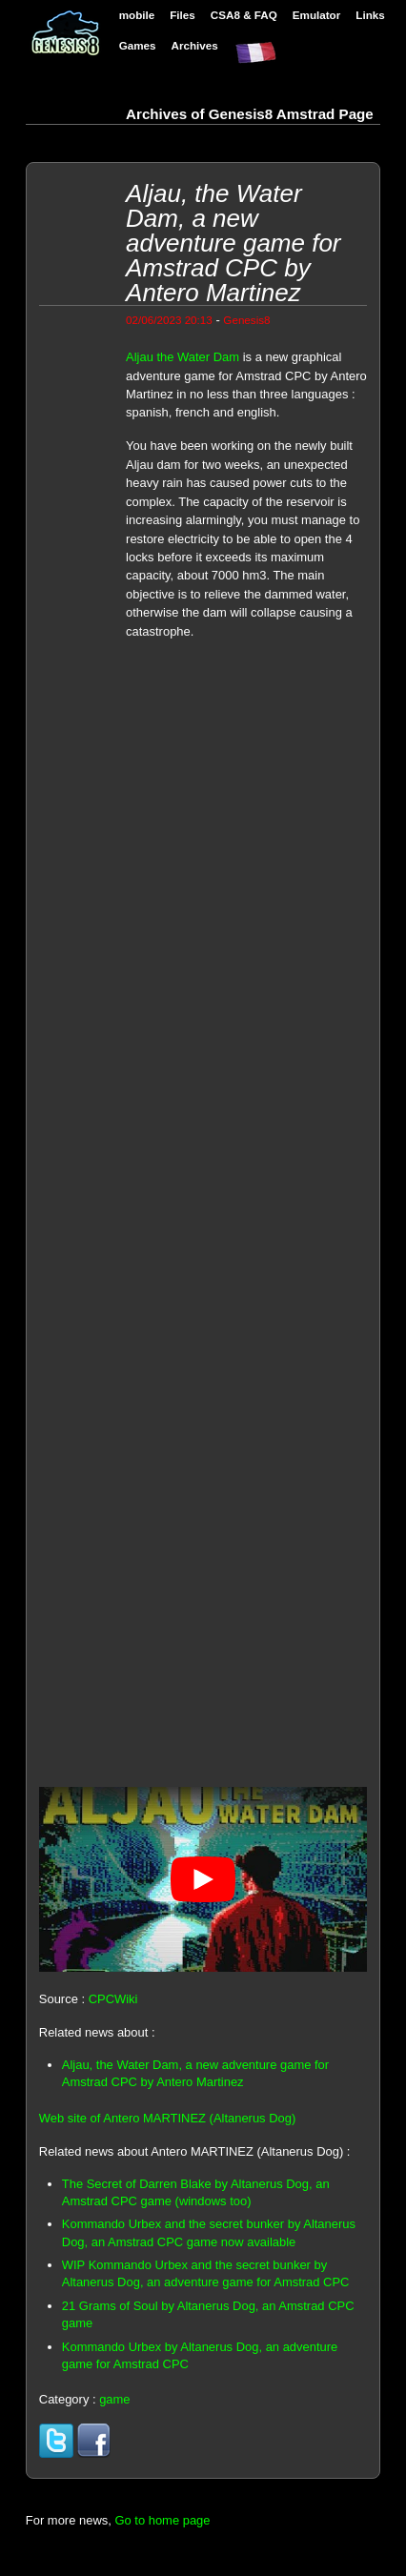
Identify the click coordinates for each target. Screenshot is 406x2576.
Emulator (317, 15)
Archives (195, 45)
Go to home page (162, 2520)
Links (369, 15)
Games (137, 45)
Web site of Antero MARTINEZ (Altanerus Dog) (167, 2118)
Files (182, 15)
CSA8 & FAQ (244, 15)
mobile (137, 15)
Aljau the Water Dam (182, 357)
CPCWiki (113, 1999)
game (114, 2399)
